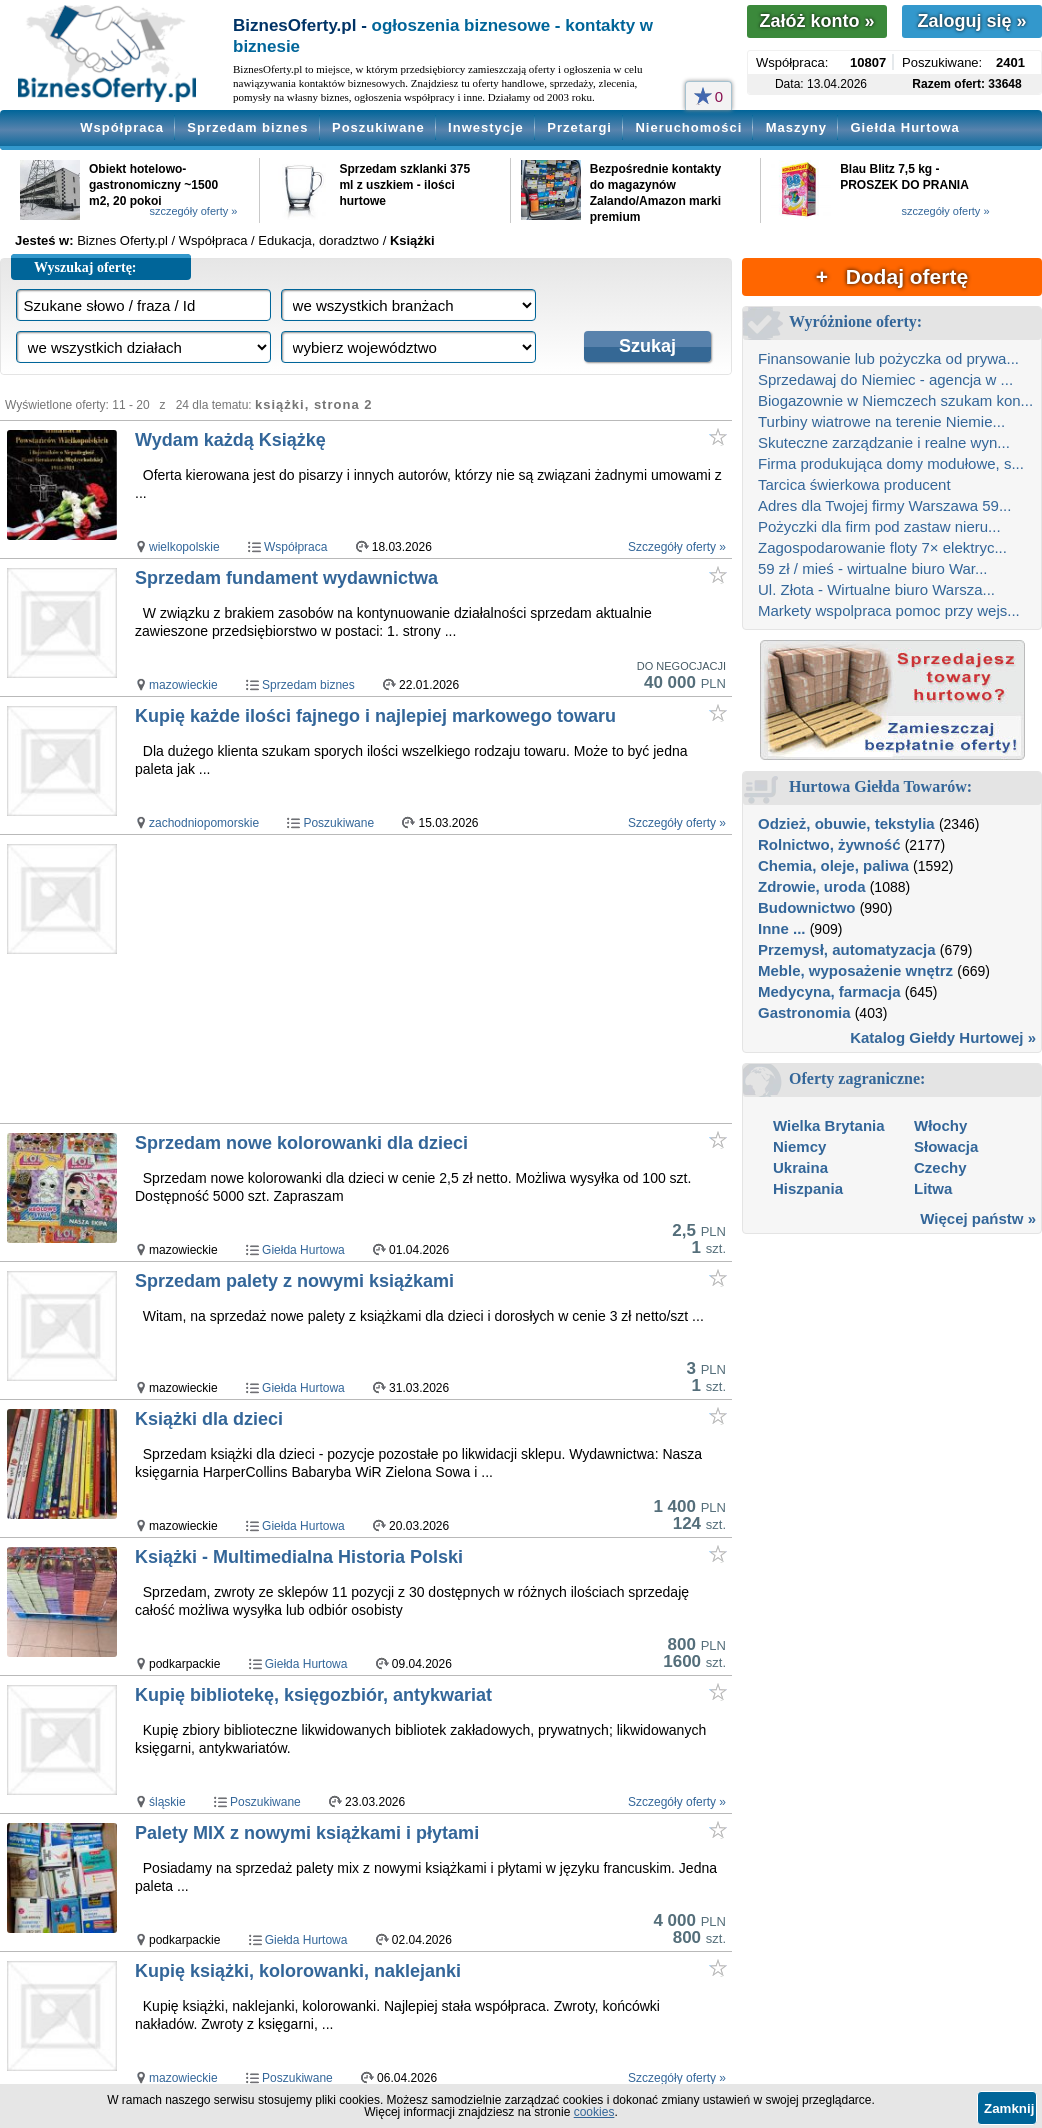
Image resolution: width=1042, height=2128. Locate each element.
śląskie (167, 1802)
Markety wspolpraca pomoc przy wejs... (889, 610)
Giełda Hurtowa (904, 127)
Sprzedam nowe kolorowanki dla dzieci (301, 1143)
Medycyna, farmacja (829, 991)
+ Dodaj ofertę (892, 276)
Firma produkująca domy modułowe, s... (891, 463)
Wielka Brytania (829, 1125)
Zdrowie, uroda (812, 886)
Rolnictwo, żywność (829, 844)
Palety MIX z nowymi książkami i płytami (307, 1833)
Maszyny (796, 127)
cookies (594, 2112)
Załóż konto (816, 21)
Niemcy (799, 1146)
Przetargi (579, 127)
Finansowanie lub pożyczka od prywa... (888, 358)
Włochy (940, 1125)
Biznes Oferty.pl (122, 240)
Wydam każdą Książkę (230, 440)
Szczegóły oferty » (677, 547)
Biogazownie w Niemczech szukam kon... (895, 400)
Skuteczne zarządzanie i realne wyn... (884, 442)
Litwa (933, 1188)
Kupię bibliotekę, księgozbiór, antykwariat (313, 1695)
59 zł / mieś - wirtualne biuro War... (873, 568)
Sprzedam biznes (247, 127)
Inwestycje (486, 127)
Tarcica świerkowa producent (854, 484)
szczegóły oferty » (193, 211)
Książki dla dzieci (209, 1419)
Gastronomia (804, 1012)
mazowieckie (183, 685)
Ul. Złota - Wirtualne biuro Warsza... (876, 589)
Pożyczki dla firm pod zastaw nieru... (879, 526)
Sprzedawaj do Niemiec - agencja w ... (885, 379)
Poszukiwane (378, 127)
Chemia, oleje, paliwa (833, 865)
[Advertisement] (431, 980)
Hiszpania (808, 1188)
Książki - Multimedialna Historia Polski (299, 1557)
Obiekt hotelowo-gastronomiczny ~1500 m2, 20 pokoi (153, 185)
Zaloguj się (971, 21)
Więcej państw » (978, 1218)
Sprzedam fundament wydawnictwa (286, 578)
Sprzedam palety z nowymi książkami (294, 1281)
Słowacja (946, 1146)
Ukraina (800, 1167)
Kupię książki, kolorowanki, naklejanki (298, 1971)
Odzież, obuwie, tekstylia (846, 823)
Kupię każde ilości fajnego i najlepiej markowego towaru (375, 716)
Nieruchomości (688, 127)
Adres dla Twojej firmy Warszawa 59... (884, 505)
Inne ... (782, 928)
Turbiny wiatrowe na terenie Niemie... (881, 421)
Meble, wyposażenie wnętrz (855, 970)
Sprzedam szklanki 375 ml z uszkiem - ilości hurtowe (404, 185)
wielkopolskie (184, 547)
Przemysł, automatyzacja (847, 949)
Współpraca (122, 127)
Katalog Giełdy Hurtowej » (943, 1037)
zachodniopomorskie (204, 823)
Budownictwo (807, 907)
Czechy (940, 1167)
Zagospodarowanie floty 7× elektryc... (882, 547)
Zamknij (1009, 2108)
